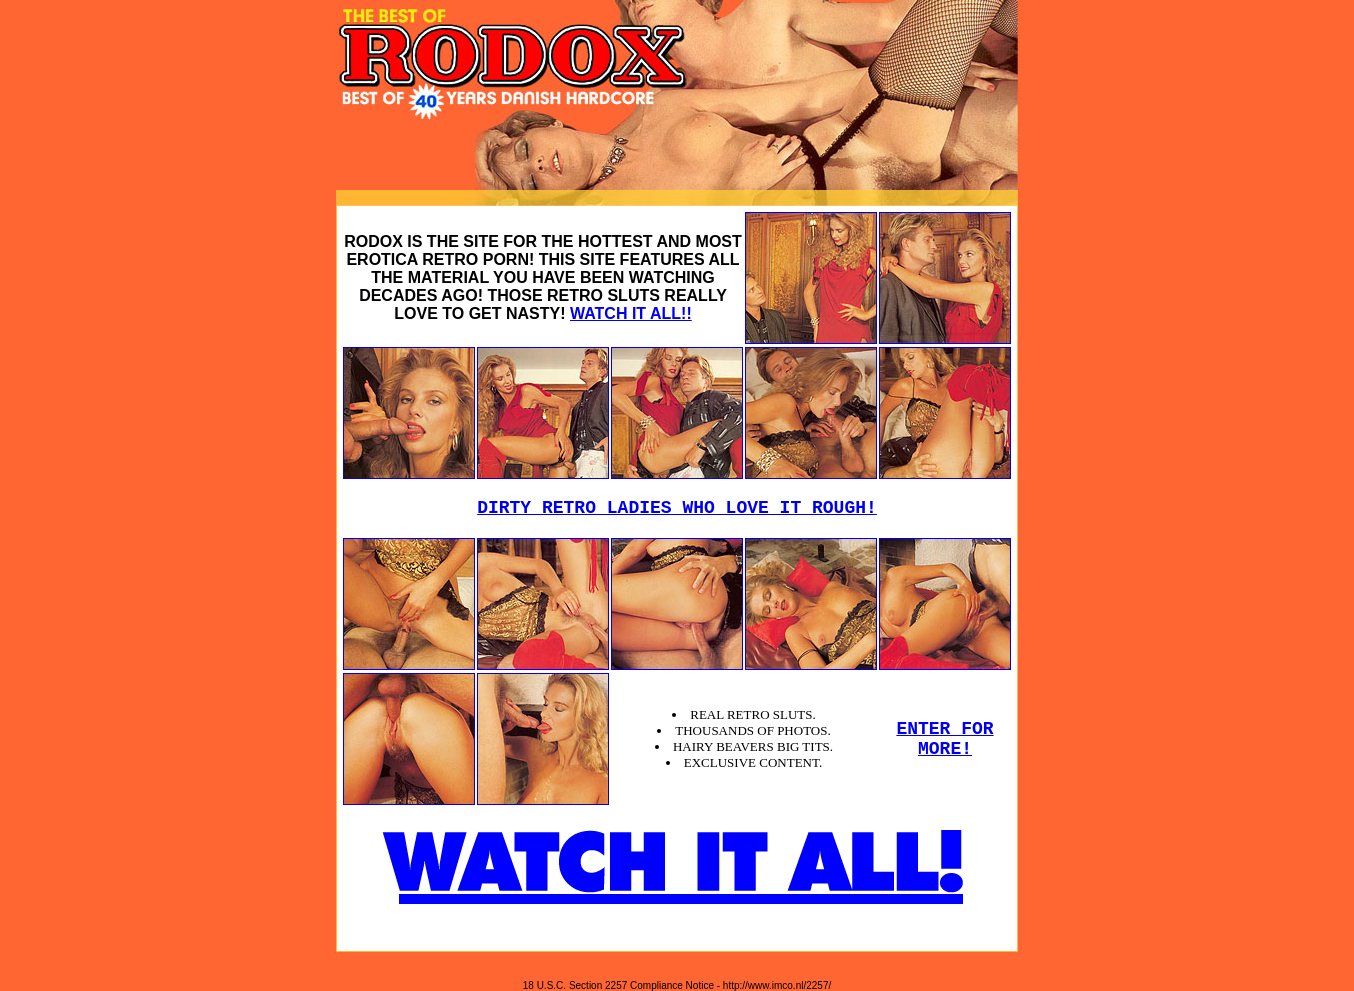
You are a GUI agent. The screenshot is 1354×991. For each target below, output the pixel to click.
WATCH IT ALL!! (631, 313)
